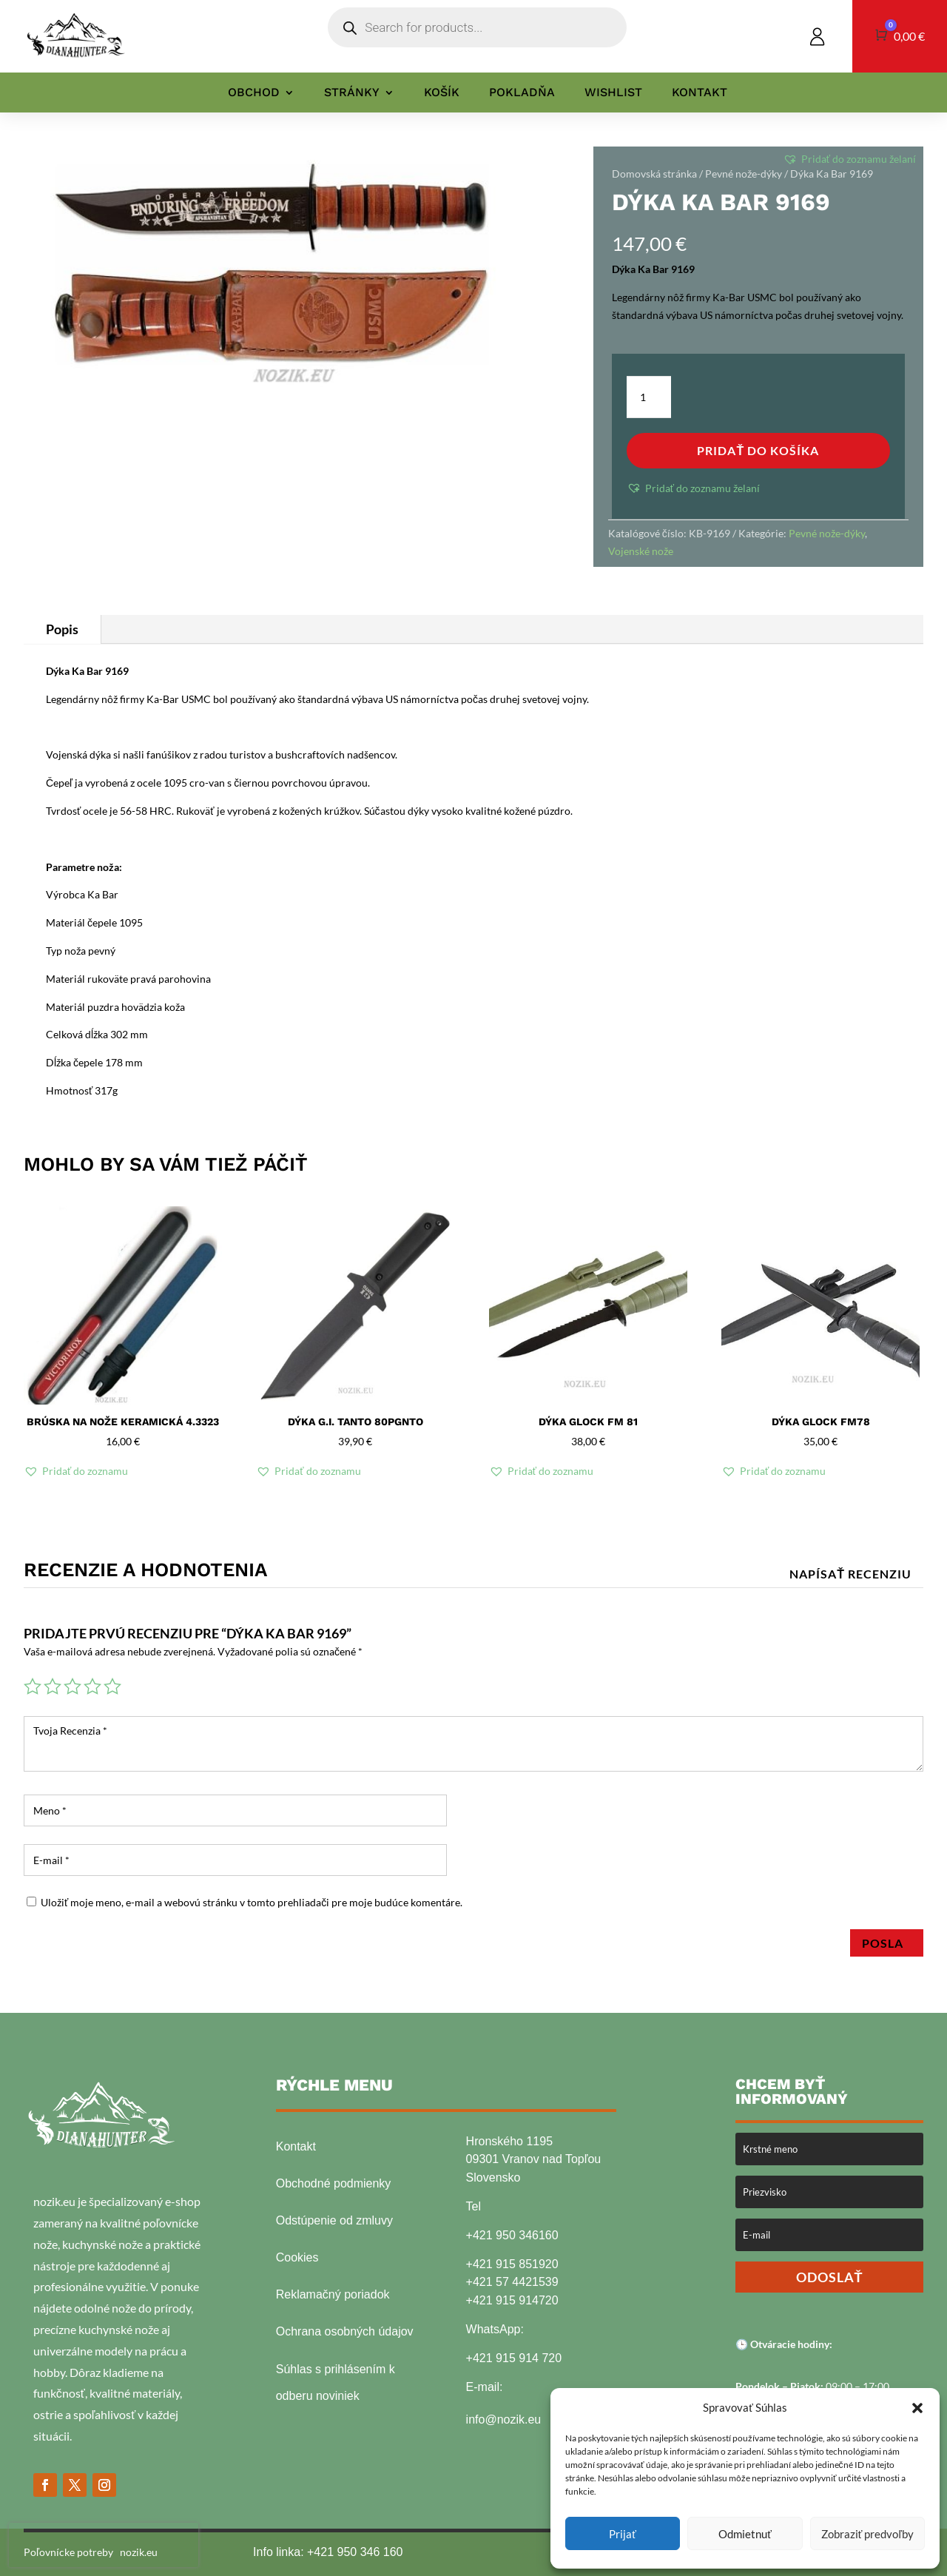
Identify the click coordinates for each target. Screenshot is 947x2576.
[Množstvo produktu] (649, 397)
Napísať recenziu (850, 1574)
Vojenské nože (640, 551)
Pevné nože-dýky (743, 173)
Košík (441, 92)
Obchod (254, 92)
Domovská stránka (654, 173)
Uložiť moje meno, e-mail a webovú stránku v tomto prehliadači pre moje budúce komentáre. (251, 1902)
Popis (62, 629)
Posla (886, 1943)
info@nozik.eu (504, 2419)
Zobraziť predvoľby (867, 2533)
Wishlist (613, 92)
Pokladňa (522, 92)
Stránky (352, 92)
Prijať (622, 2533)
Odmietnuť (745, 2533)
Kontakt (699, 92)
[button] (917, 2408)
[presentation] (103, 2545)
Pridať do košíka (758, 450)
